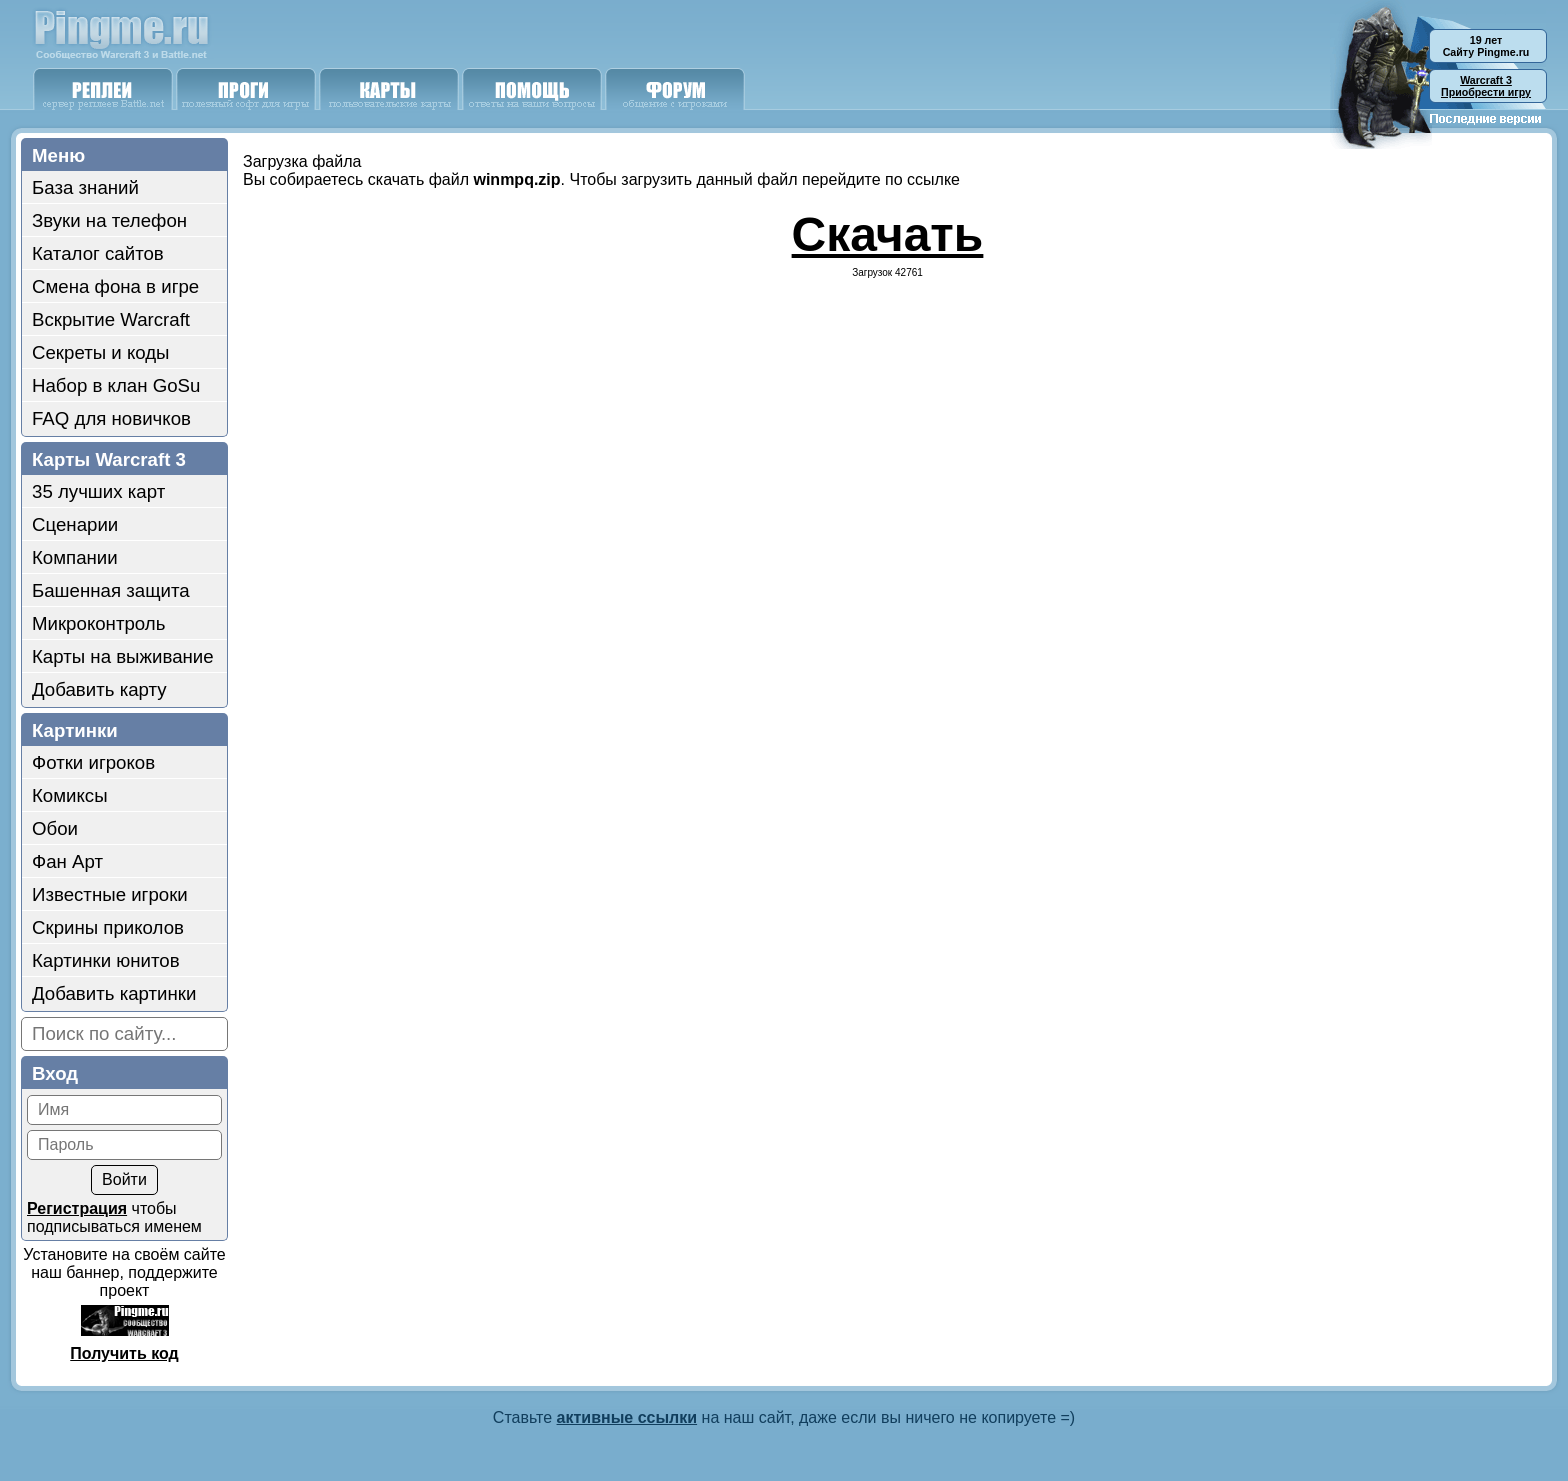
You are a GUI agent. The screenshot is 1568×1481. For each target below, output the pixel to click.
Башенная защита (111, 590)
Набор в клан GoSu (116, 385)
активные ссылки (627, 1417)
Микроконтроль (98, 623)
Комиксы (70, 795)
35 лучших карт (98, 491)
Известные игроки (110, 894)
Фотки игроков (93, 762)
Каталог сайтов (98, 253)
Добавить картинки (114, 993)
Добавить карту (99, 689)
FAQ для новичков (111, 418)
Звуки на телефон (109, 220)
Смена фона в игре (115, 286)
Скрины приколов (108, 927)
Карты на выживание (123, 656)
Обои (55, 828)
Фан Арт (67, 861)
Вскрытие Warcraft (111, 319)
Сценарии (75, 524)
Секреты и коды (101, 352)
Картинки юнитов (106, 960)
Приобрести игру (1486, 86)
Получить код (124, 1353)
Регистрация (77, 1208)
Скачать (888, 234)
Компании (75, 557)
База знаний (85, 187)
